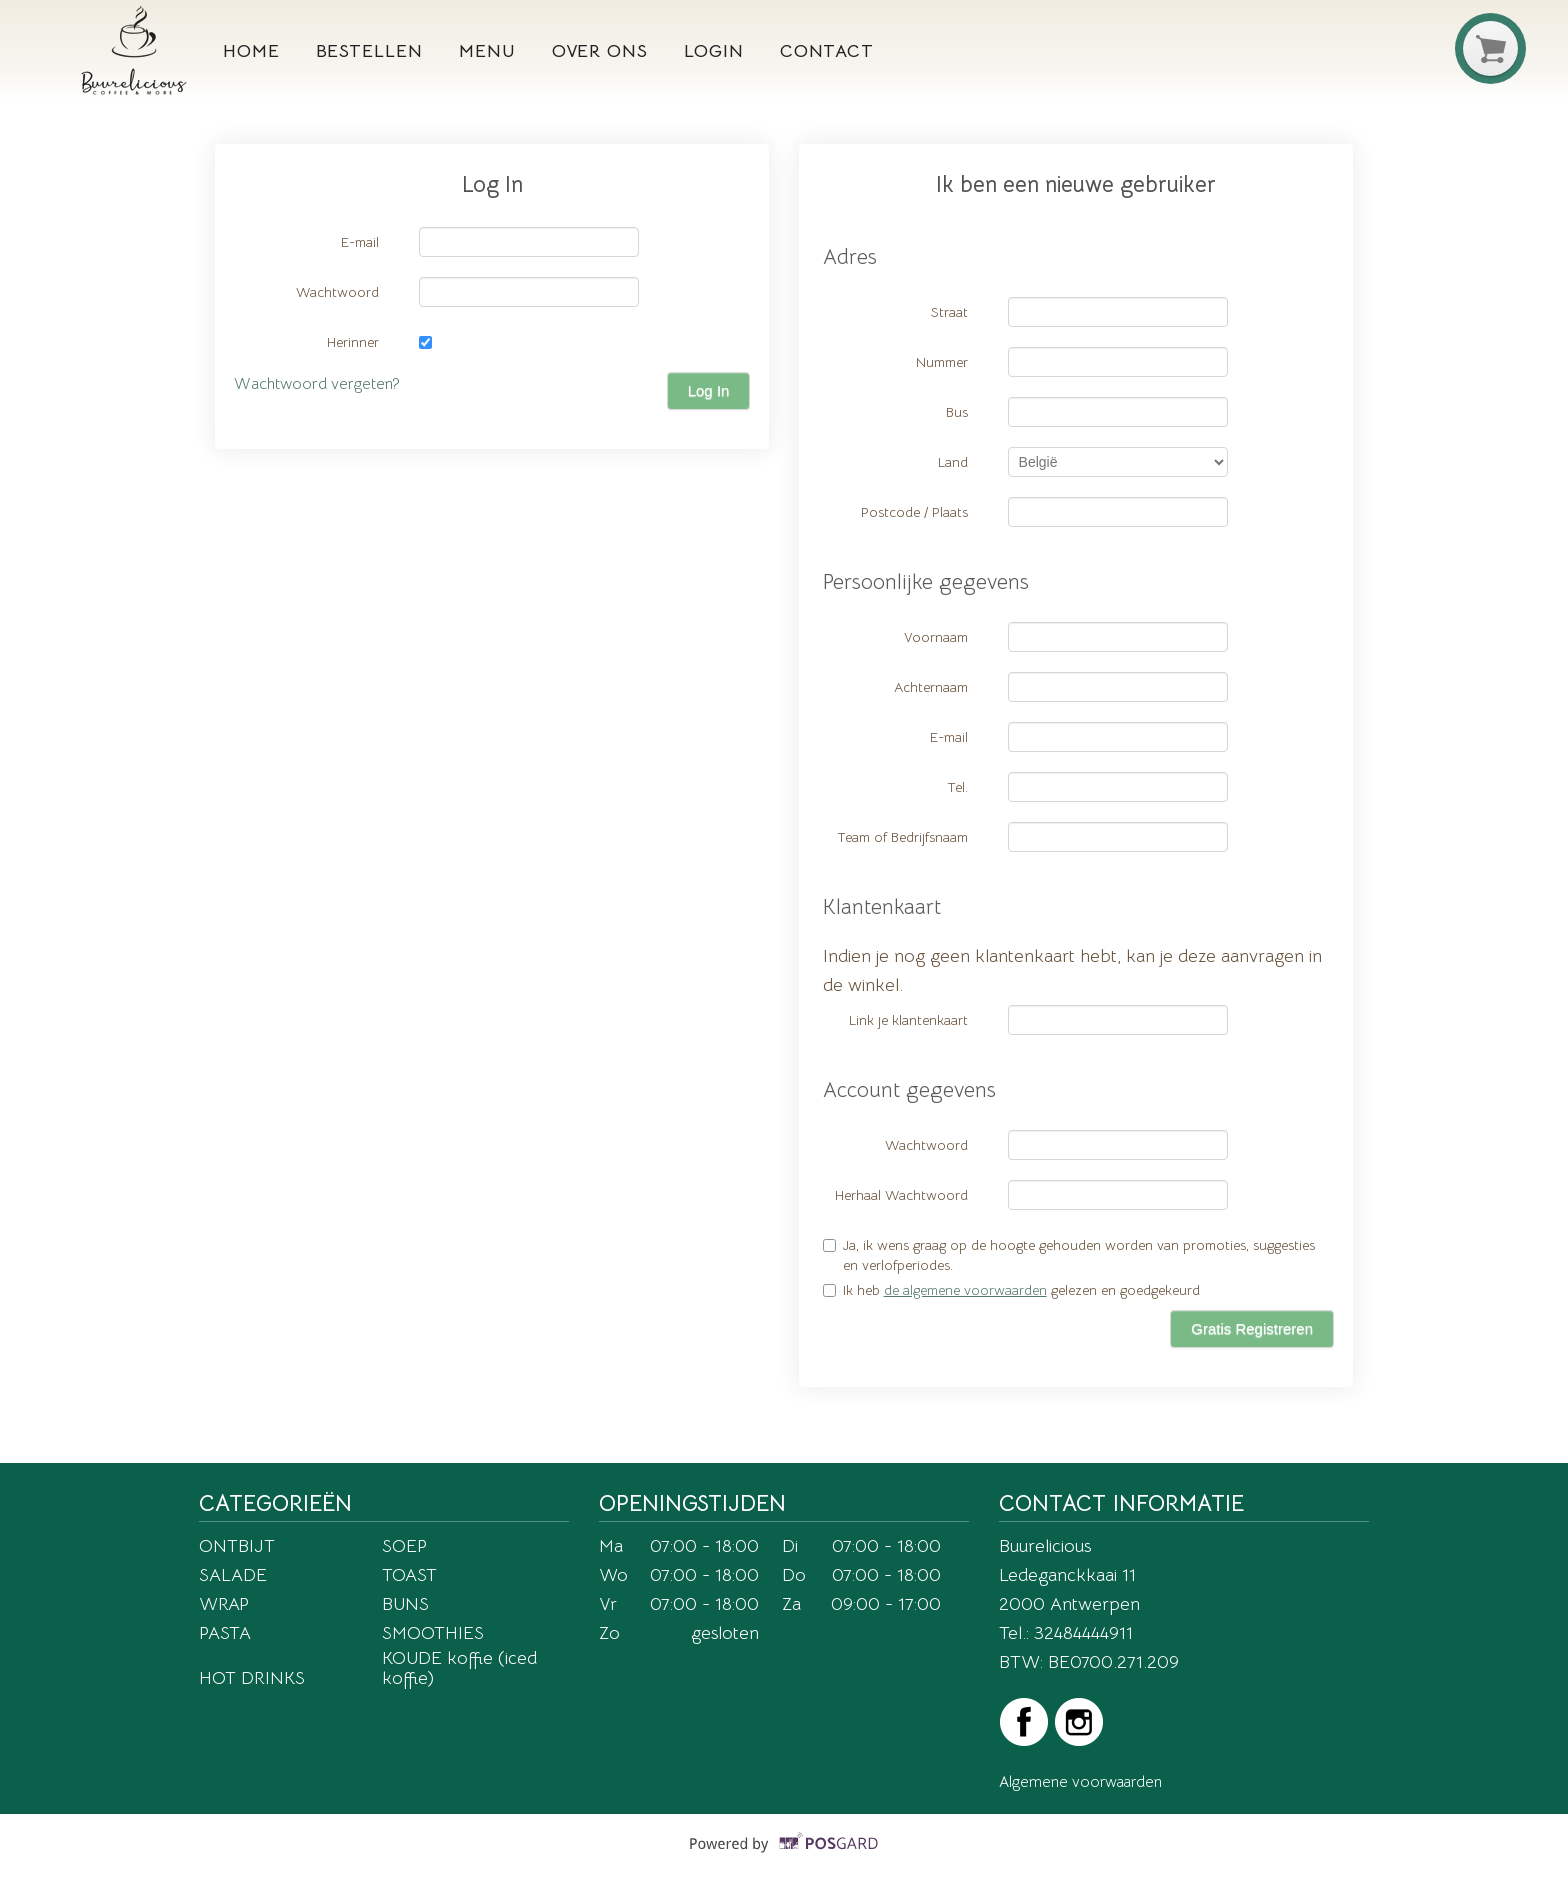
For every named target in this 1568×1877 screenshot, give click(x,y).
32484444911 (1083, 1632)
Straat (949, 312)
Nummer (942, 362)
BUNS (405, 1603)
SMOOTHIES (433, 1632)
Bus (957, 412)
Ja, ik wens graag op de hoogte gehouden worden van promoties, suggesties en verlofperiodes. (1069, 1255)
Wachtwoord (337, 292)
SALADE (233, 1574)
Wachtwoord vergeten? (317, 384)
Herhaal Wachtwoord (901, 1195)
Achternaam (931, 687)
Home (251, 50)
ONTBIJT (237, 1545)
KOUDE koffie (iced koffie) (459, 1667)
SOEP (404, 1545)
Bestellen (369, 50)
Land (953, 462)
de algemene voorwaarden (965, 1290)
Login (714, 50)
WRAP (224, 1603)
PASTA (225, 1632)
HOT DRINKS (252, 1677)
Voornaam (936, 637)
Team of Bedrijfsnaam (902, 837)
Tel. (957, 787)
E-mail (360, 242)
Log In (709, 390)
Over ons (600, 50)
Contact (827, 50)
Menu (487, 50)
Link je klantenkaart (908, 1020)
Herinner (353, 342)
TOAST (409, 1574)
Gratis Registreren (1252, 1328)
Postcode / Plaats (914, 512)
